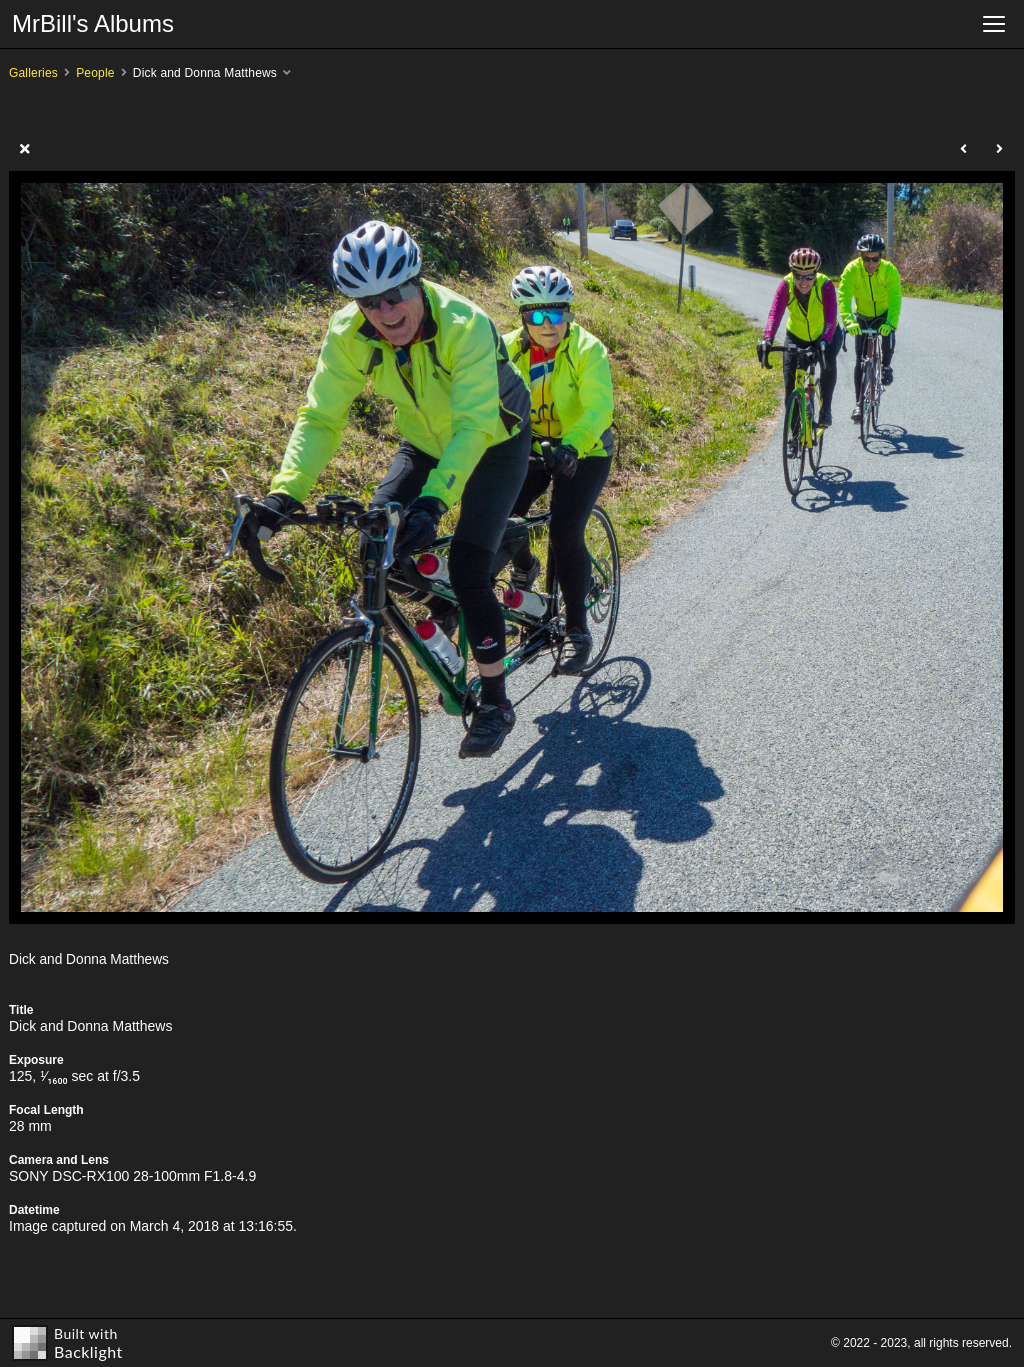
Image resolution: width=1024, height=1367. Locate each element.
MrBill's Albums (93, 23)
